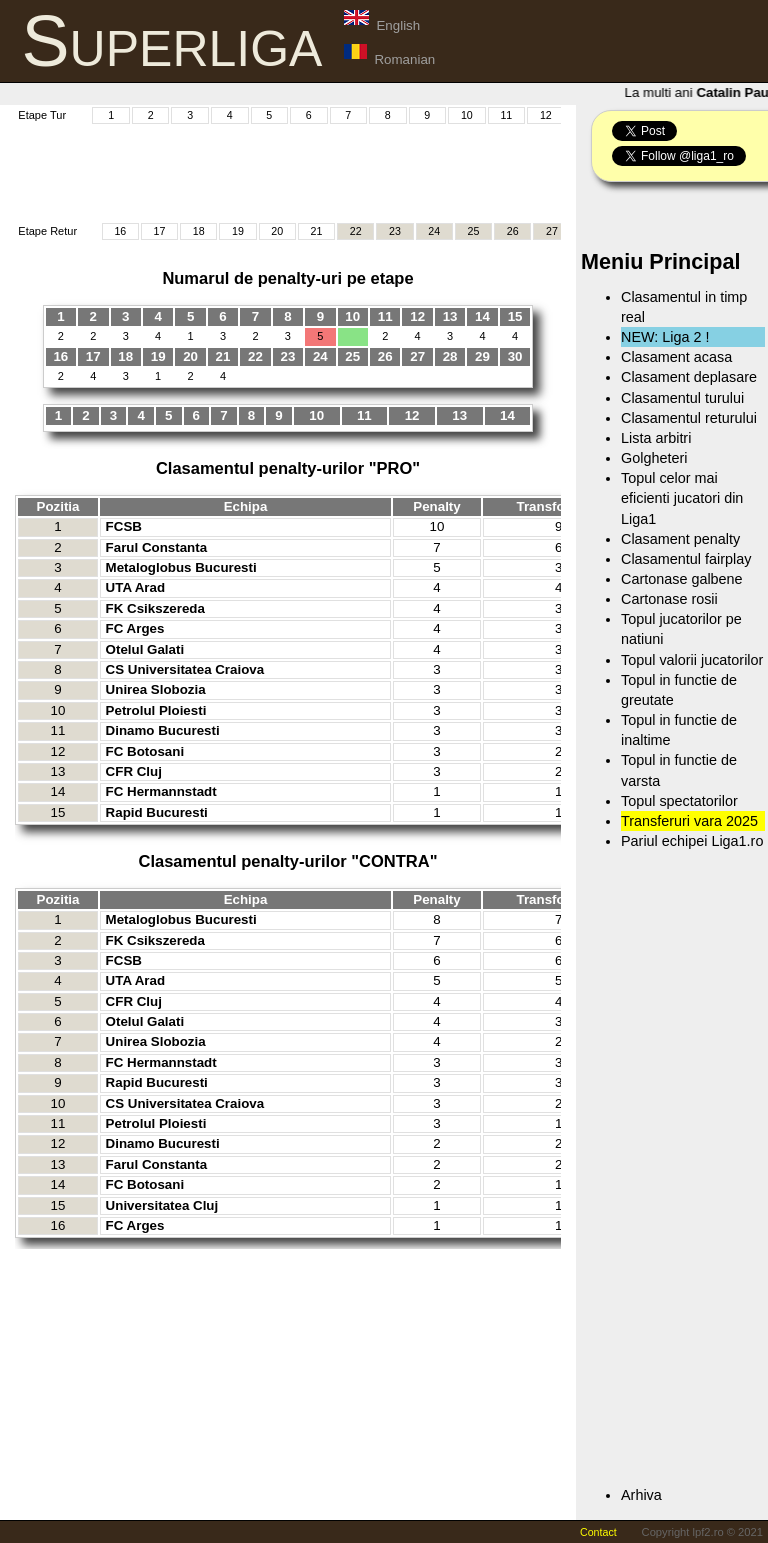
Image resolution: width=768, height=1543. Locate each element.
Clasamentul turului (682, 398)
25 (473, 231)
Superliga (172, 41)
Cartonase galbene (682, 579)
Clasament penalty (680, 539)
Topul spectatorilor (679, 801)
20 (277, 231)
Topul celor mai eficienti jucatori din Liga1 (682, 498)
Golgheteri (654, 458)
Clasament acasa (676, 357)
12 (546, 115)
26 (513, 231)
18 (199, 231)
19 (238, 231)
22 (356, 231)
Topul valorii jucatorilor (692, 660)
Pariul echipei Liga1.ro (692, 841)
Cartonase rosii (669, 599)
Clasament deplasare (689, 377)
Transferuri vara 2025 (689, 821)
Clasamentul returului (689, 418)
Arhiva (641, 1495)
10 (467, 115)
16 (120, 231)
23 (395, 231)
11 (506, 115)
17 (160, 231)
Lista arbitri (656, 438)
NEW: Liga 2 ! (665, 337)
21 (317, 231)
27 (552, 231)
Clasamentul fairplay (686, 559)
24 (434, 231)
